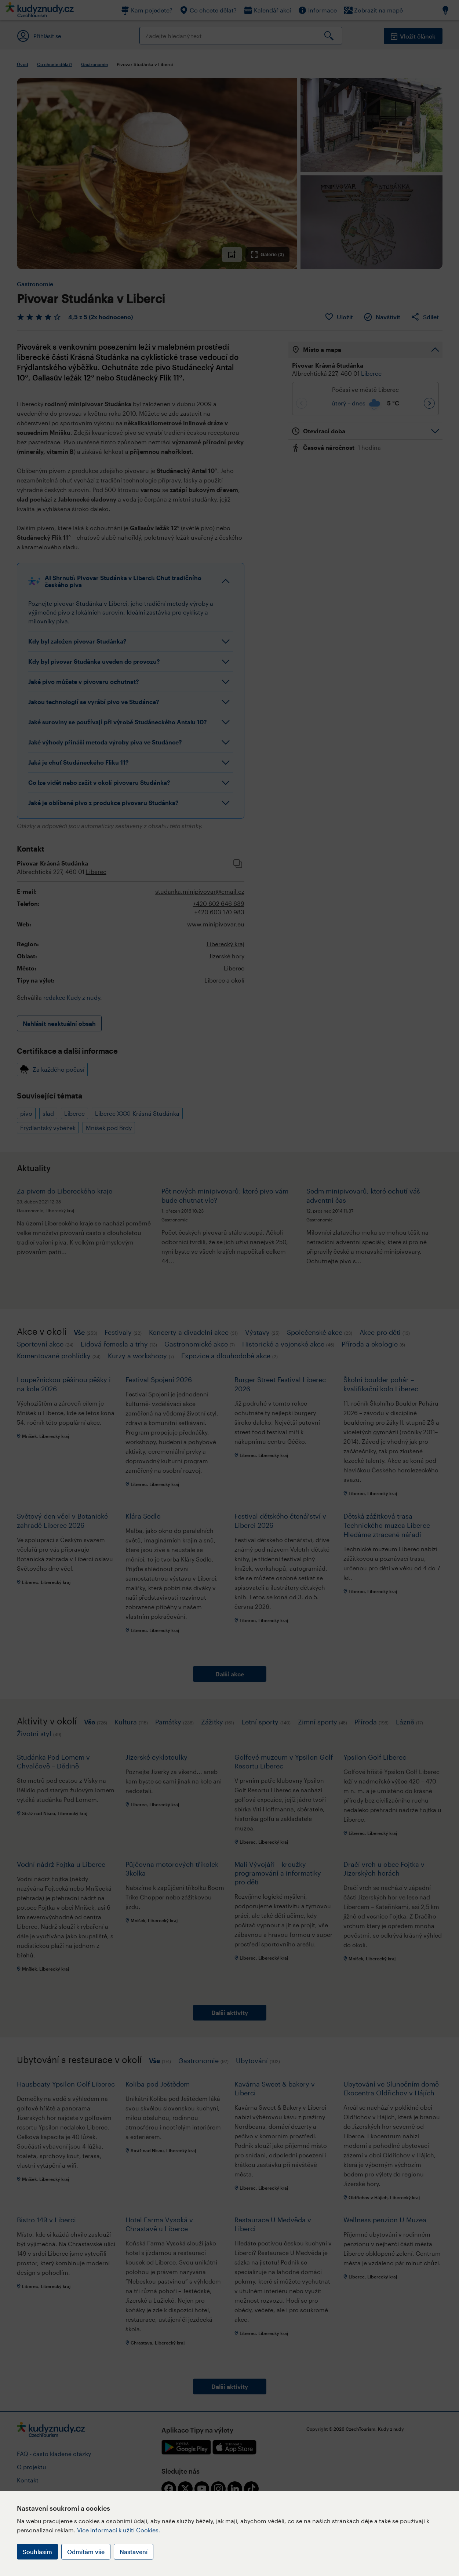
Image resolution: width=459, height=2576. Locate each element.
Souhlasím (37, 2551)
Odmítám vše (86, 2551)
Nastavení (133, 2551)
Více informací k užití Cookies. (118, 2529)
